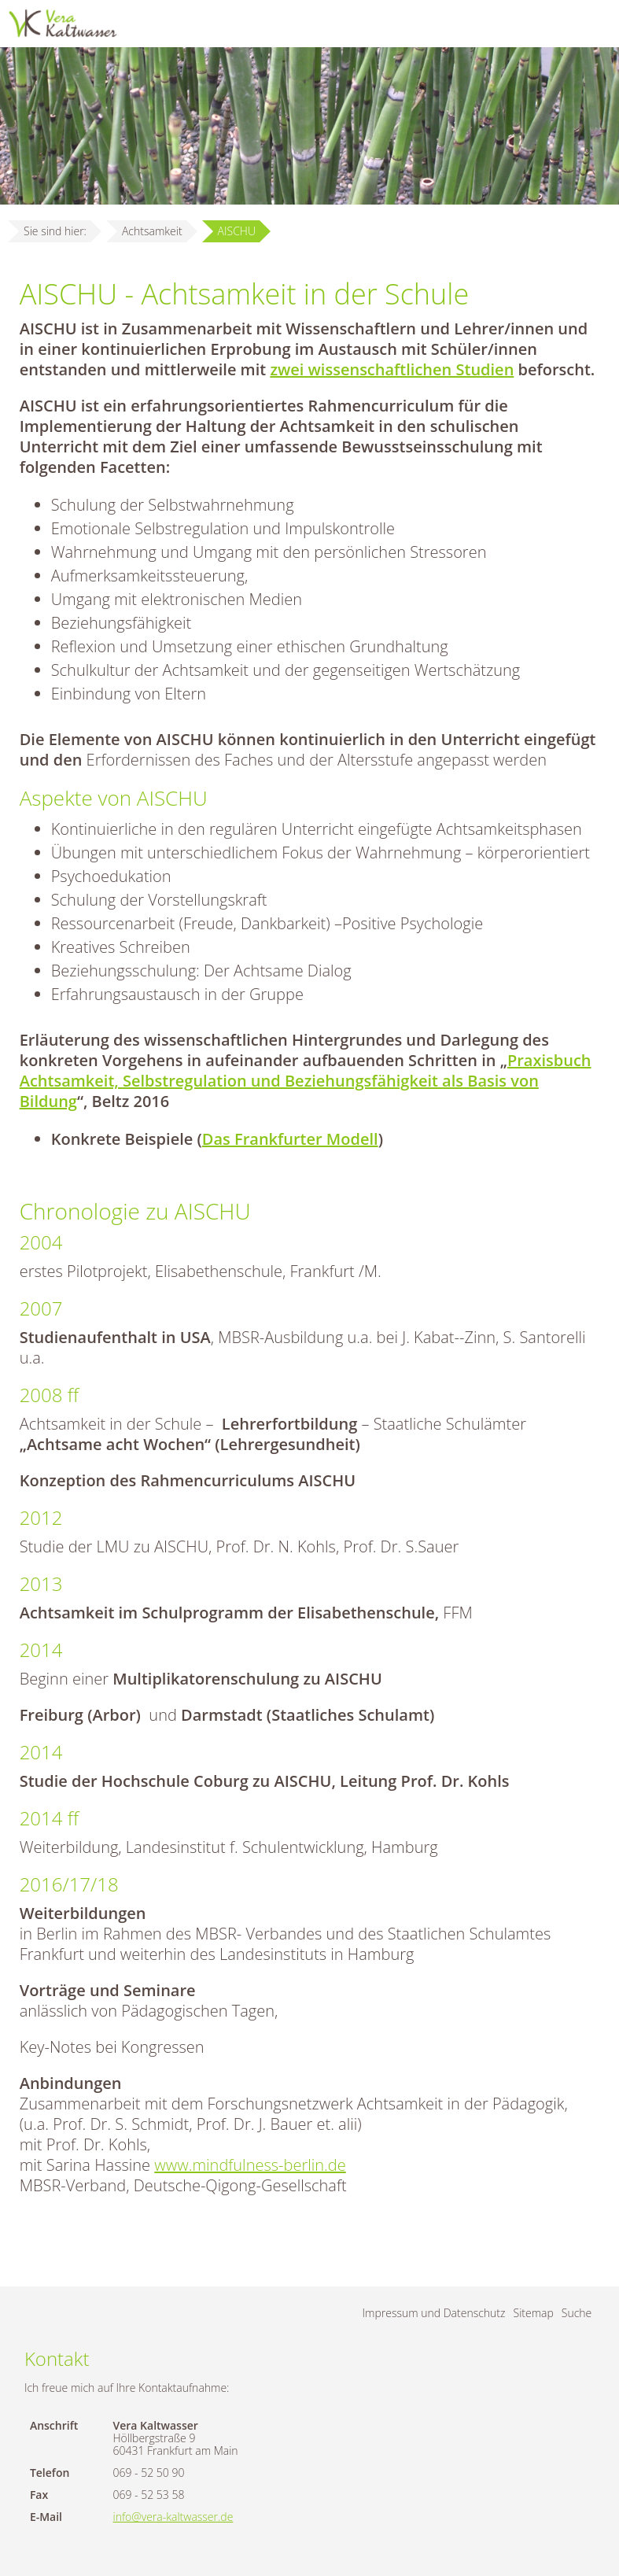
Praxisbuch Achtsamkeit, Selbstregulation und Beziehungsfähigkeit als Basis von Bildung (305, 1081)
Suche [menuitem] (577, 2312)
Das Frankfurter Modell (290, 1139)
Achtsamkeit (152, 230)
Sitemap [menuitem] (534, 2312)
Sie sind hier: (55, 230)
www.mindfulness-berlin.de (249, 2165)
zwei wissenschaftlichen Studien (392, 369)
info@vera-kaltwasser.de (172, 2516)
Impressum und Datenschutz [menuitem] (434, 2312)
